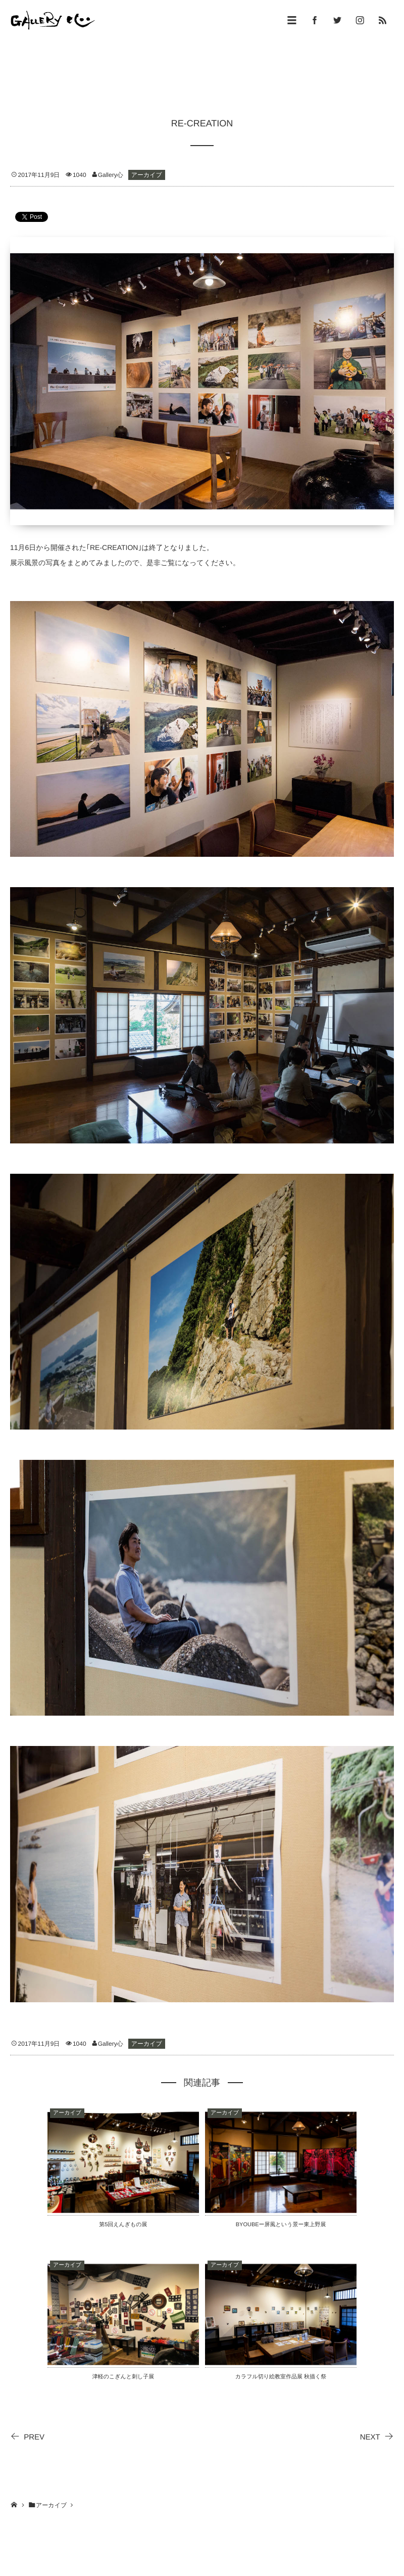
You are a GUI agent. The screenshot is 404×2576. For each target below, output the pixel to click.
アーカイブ (146, 174)
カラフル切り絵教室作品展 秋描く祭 (281, 2377)
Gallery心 (110, 174)
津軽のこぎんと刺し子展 (123, 2377)
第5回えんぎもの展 (123, 2225)
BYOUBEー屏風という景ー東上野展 (281, 2225)
